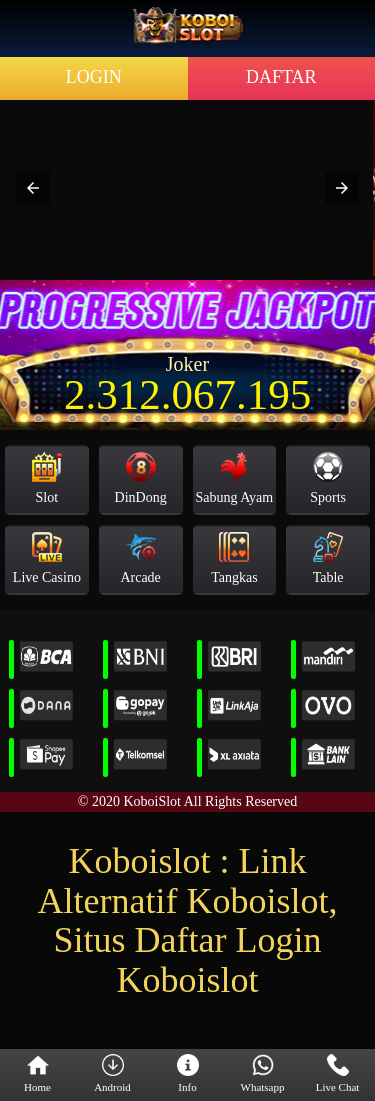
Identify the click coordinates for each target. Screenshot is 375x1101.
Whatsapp (263, 1074)
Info (188, 1074)
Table (328, 558)
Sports (328, 478)
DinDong (141, 478)
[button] (33, 188)
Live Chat (338, 1074)
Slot (47, 478)
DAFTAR (281, 77)
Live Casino (47, 558)
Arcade (140, 558)
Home (37, 1074)
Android (112, 1074)
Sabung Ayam (235, 478)
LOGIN (94, 77)
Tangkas (234, 558)
